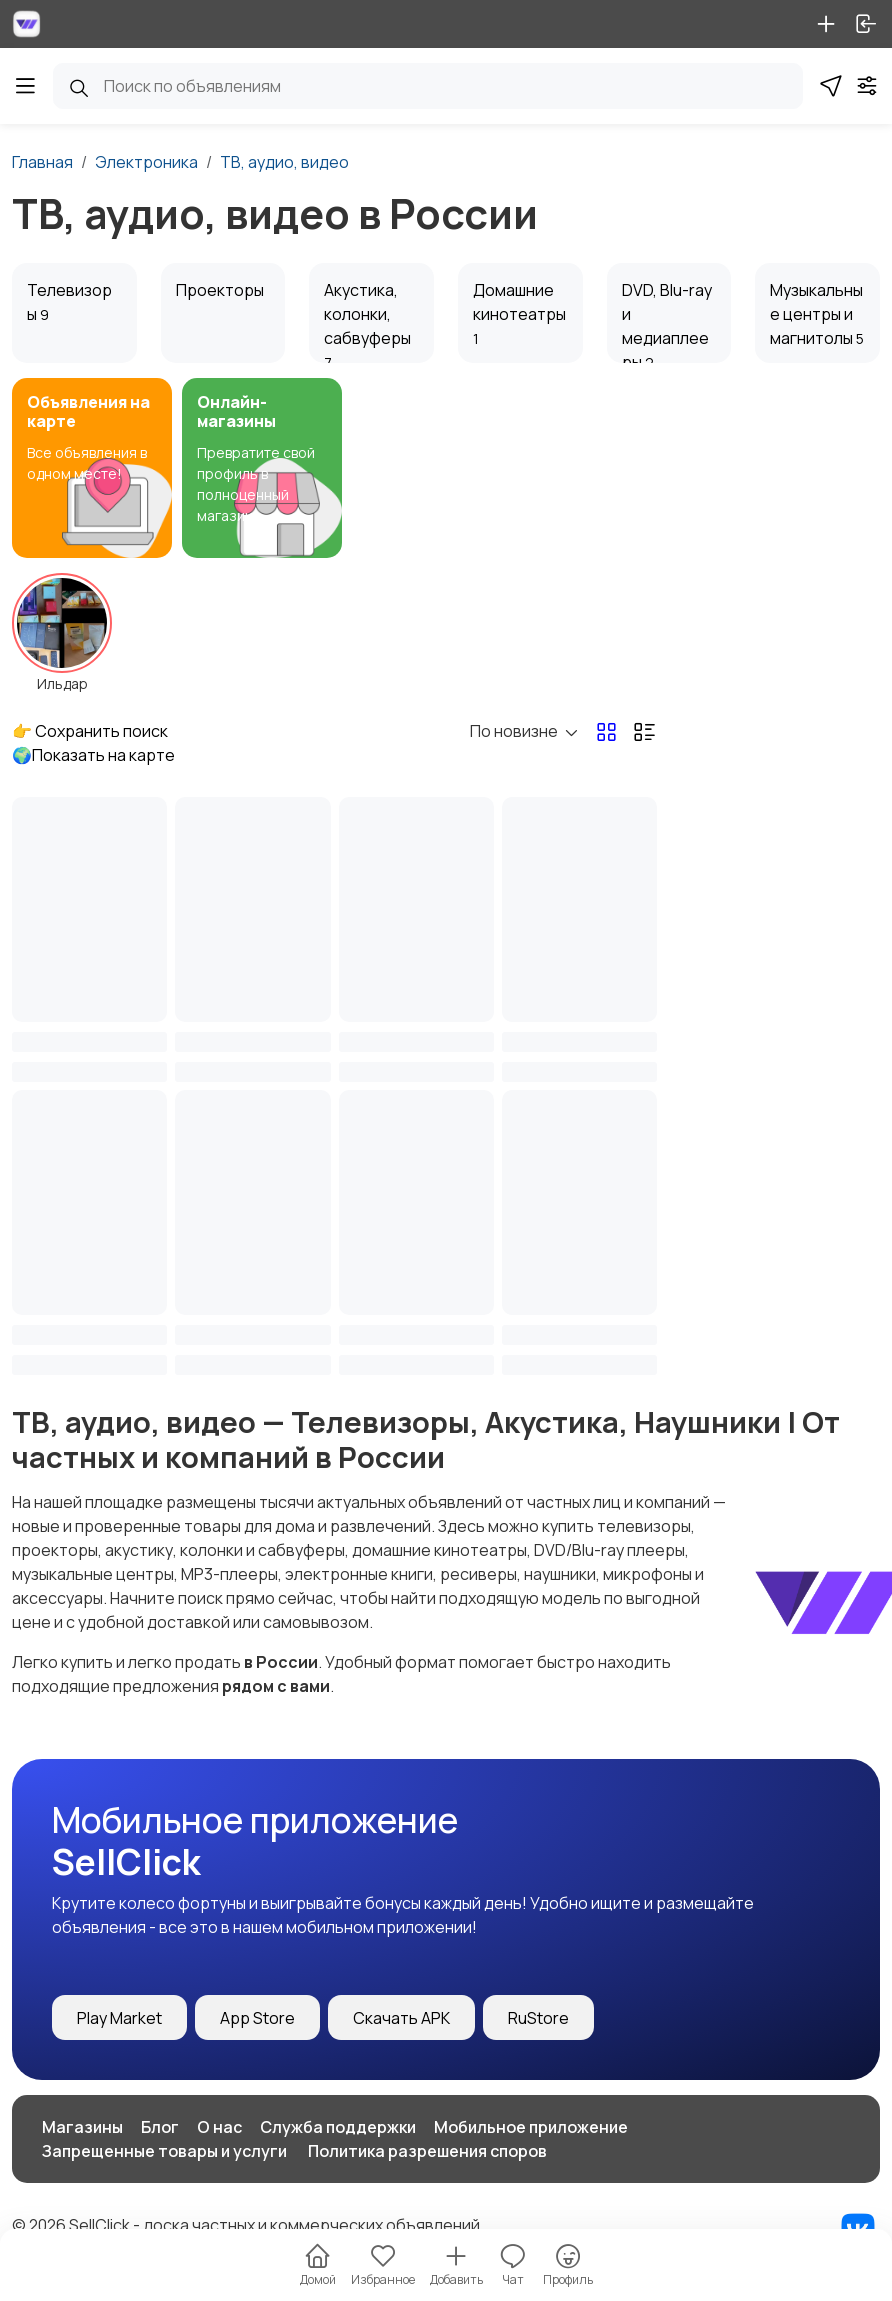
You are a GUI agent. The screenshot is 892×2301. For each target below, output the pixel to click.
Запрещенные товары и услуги (164, 2151)
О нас (219, 2127)
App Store (257, 2018)
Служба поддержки (338, 2127)
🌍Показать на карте (93, 755)
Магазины (82, 2127)
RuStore (538, 2018)
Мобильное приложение (531, 2127)
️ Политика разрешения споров (426, 2151)
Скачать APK (401, 2018)
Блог (160, 2127)
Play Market (119, 2018)
